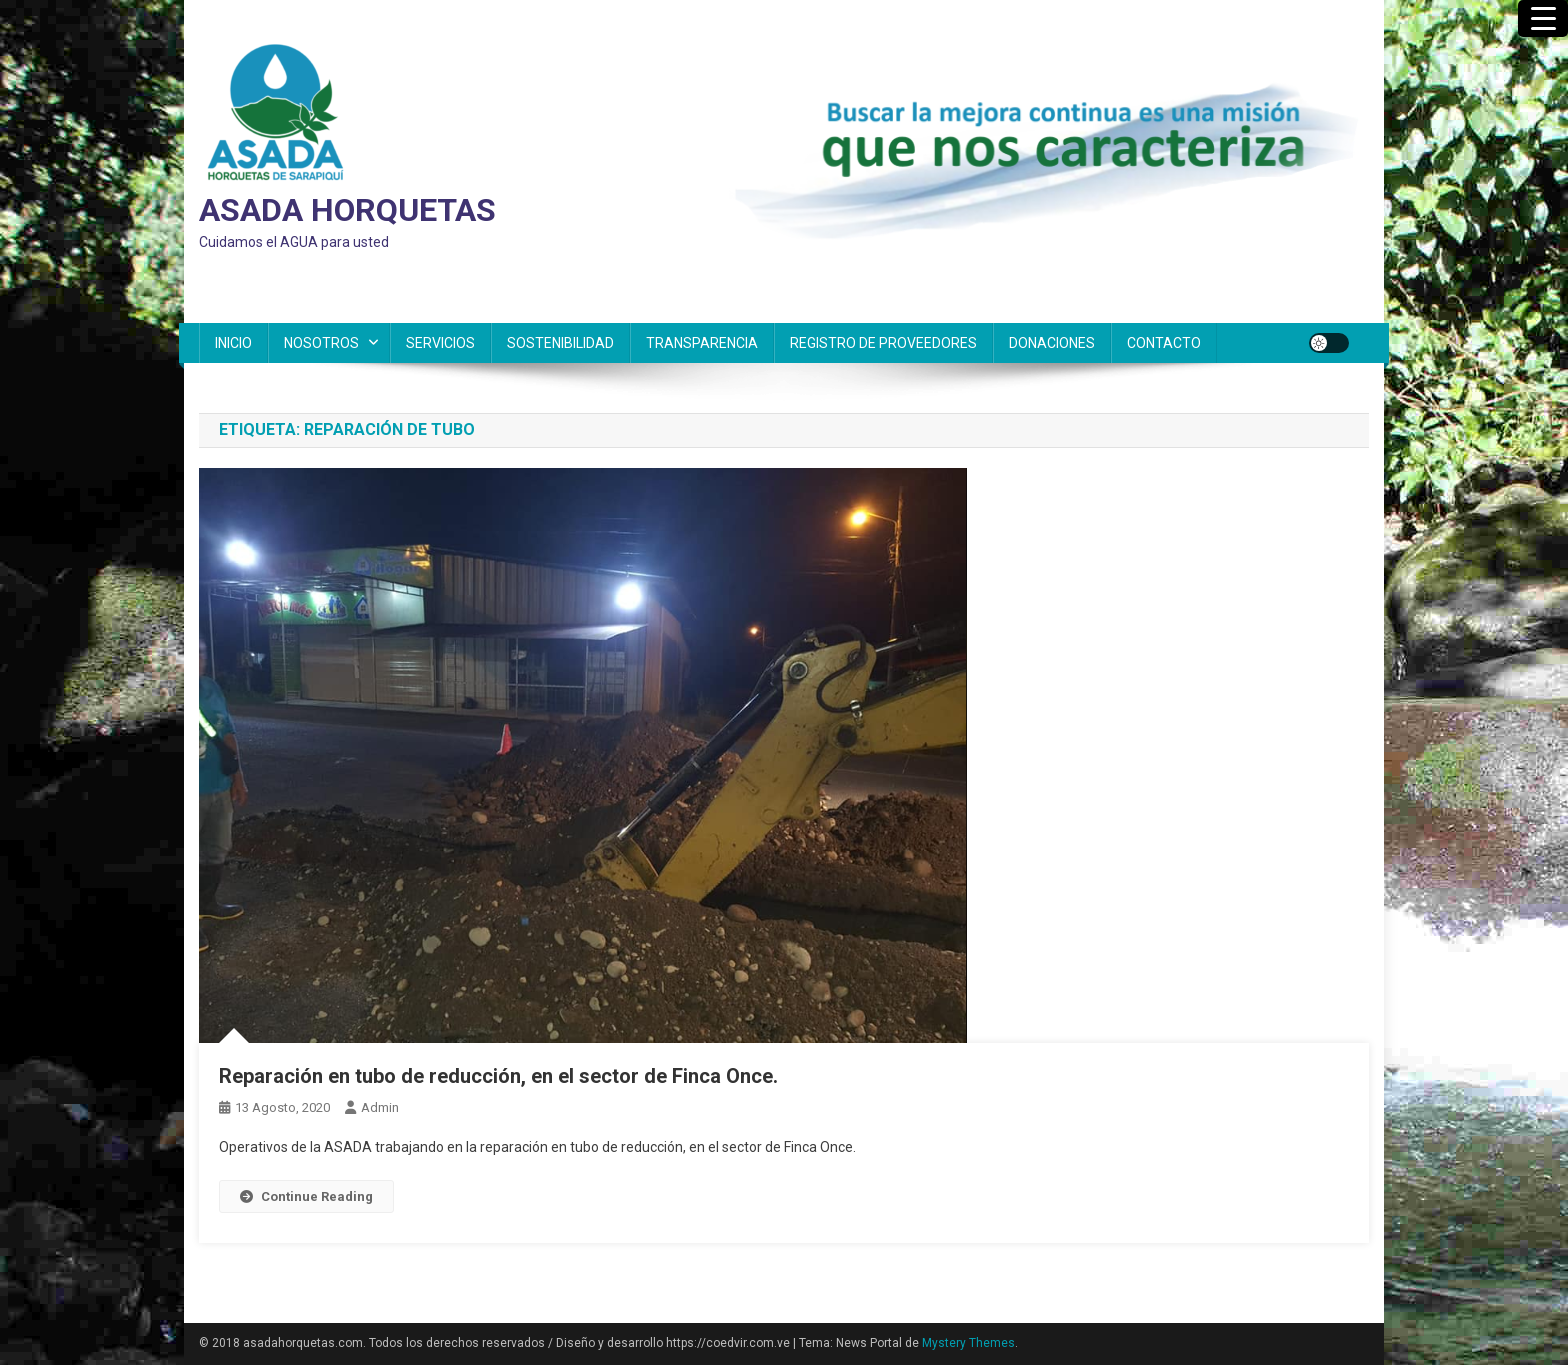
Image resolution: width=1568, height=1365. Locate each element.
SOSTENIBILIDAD (560, 343)
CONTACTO (1164, 343)
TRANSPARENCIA (702, 343)
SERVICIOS (440, 343)
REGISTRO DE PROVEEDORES (883, 343)
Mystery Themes (968, 1343)
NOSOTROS (321, 343)
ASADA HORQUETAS (347, 210)
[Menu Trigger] (1543, 18)
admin (380, 1107)
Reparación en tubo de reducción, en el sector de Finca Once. (498, 1076)
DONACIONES (1052, 343)
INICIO (233, 343)
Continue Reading (306, 1196)
